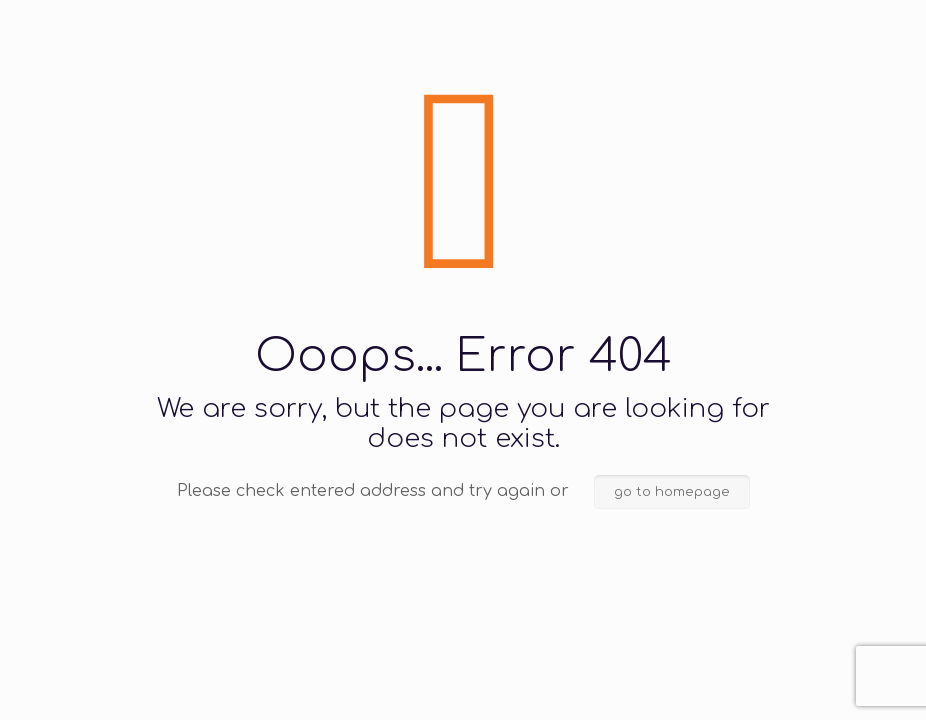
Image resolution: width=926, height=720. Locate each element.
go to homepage (672, 492)
